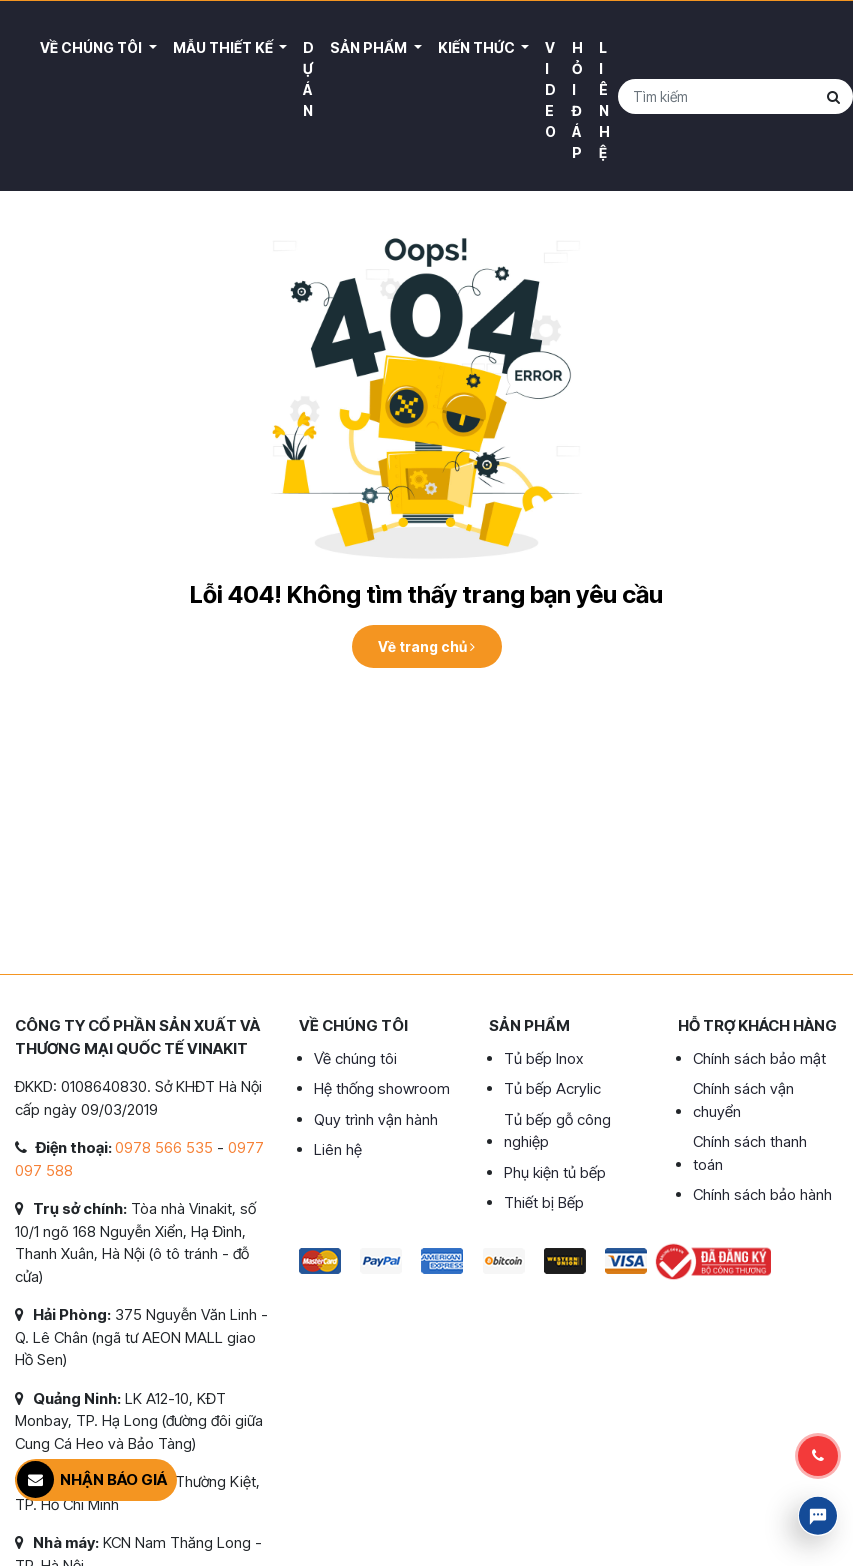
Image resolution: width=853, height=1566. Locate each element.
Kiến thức (478, 47)
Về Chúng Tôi (92, 47)
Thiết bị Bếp (544, 1202)
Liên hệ (604, 100)
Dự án (308, 79)
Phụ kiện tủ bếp (555, 1172)
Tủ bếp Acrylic (552, 1088)
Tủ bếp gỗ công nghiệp (557, 1131)
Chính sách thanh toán (750, 1153)
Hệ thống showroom (382, 1088)
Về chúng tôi (355, 1058)
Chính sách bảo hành (762, 1194)
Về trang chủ (426, 646)
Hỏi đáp (577, 100)
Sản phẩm (370, 47)
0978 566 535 (164, 1147)
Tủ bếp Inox (543, 1058)
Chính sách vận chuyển (743, 1100)
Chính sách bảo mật (759, 1058)
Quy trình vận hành (376, 1119)
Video (550, 89)
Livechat (818, 1516)
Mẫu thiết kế (224, 47)
